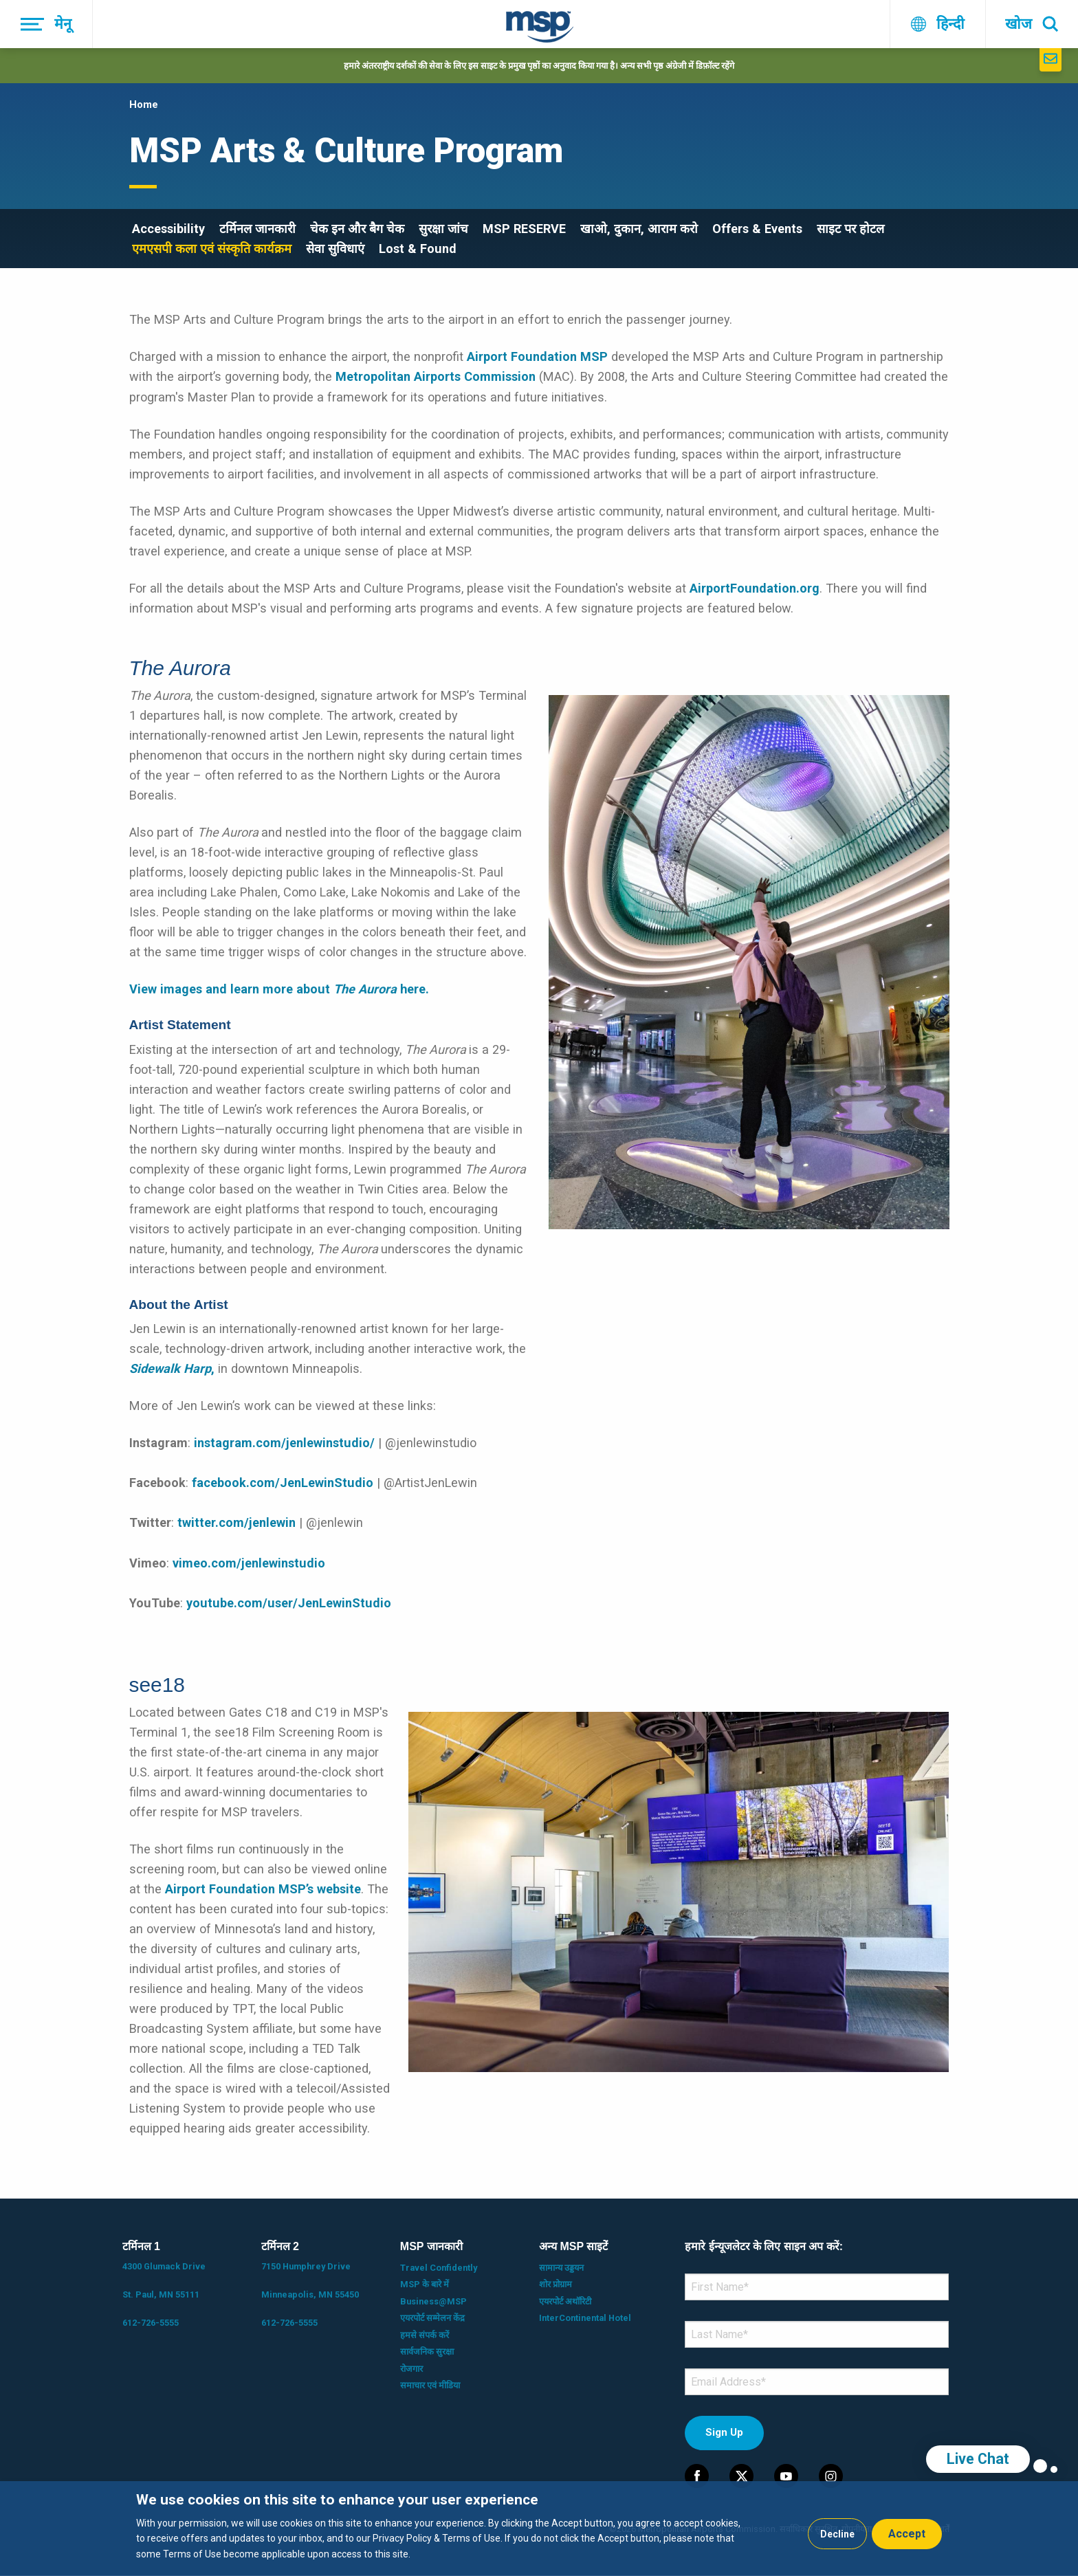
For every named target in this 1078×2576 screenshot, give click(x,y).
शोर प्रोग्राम (555, 2284)
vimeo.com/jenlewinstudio (249, 1563)
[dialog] (539, 2528)
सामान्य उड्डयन (561, 2268)
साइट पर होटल (850, 228)
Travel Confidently (438, 2268)
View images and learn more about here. (279, 989)
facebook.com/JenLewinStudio (282, 1482)
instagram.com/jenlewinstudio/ (284, 1442)
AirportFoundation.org (755, 588)
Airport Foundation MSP (537, 356)
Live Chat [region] (978, 2458)
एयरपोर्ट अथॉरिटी (565, 2301)
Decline (837, 2534)
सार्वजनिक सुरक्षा (427, 2351)
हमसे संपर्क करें (424, 2335)
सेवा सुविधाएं (335, 248)
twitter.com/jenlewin (236, 1522)
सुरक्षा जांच (443, 228)
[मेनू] (46, 24)
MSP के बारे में (424, 2284)
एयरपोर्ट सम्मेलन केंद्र (432, 2318)
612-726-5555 (150, 2323)
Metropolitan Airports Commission (436, 376)
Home (143, 104)
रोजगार (411, 2369)
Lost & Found (417, 248)
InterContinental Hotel (585, 2318)
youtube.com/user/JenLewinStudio (288, 1603)
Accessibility (168, 228)
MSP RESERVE (524, 228)
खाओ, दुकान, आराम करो (639, 228)
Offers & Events (757, 228)
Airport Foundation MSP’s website (263, 1889)
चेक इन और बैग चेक (357, 228)
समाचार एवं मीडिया (430, 2385)
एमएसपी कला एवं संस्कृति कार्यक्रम (212, 248)
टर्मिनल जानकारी (257, 228)
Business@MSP (433, 2301)
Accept (906, 2533)
